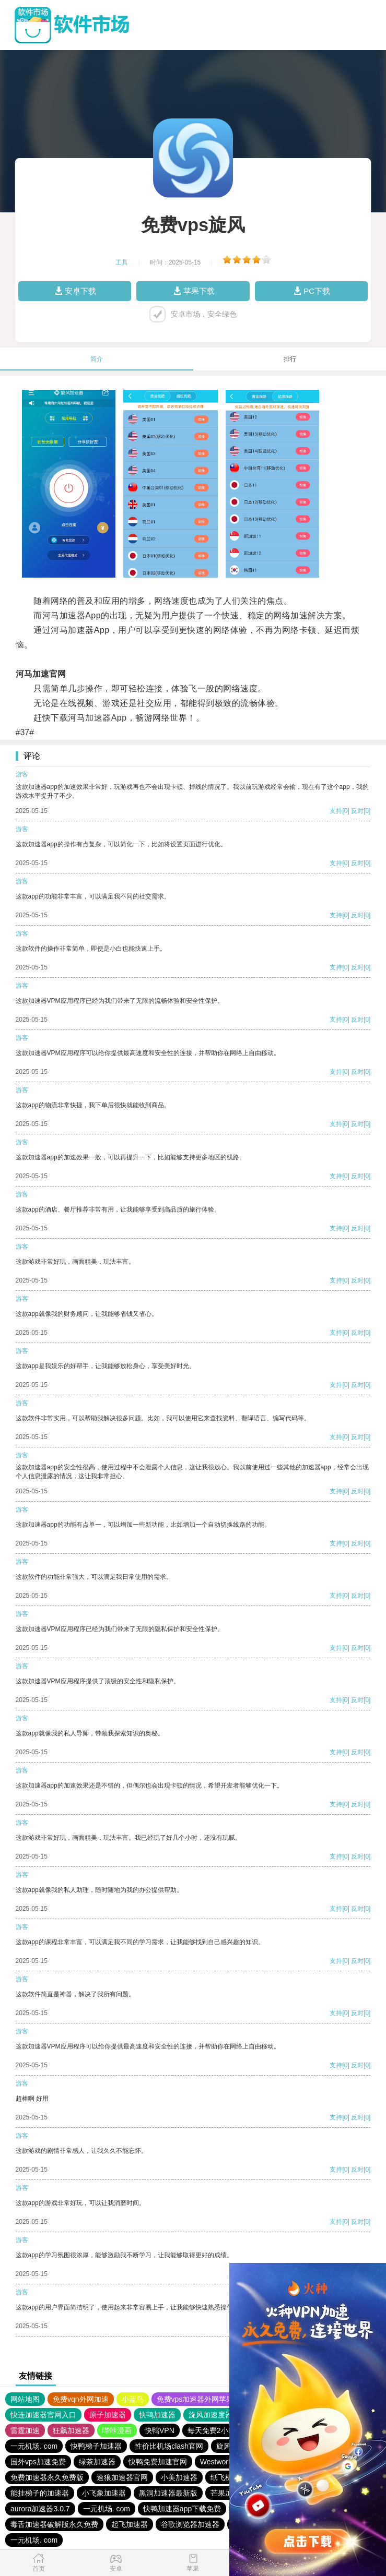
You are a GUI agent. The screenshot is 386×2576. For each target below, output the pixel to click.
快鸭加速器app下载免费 (182, 2509)
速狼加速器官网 (122, 2477)
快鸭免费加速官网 (157, 2462)
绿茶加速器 (97, 2462)
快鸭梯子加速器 (96, 2446)
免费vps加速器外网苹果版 (199, 2399)
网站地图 (25, 2399)
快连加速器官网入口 (43, 2415)
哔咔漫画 (117, 2430)
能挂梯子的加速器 (39, 2493)
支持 (336, 810)
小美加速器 (179, 2477)
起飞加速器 (129, 2524)
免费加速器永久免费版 (47, 2477)
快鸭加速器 (157, 2415)
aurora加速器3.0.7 (40, 2509)
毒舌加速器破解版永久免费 (54, 2524)
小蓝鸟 (133, 2399)
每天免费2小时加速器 (223, 2430)
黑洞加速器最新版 (168, 2493)
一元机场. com (33, 2446)
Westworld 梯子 (225, 2462)
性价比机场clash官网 (169, 2446)
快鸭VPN (159, 2430)
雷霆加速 (25, 2430)
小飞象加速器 (104, 2493)
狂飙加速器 (71, 2430)
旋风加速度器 (210, 2415)
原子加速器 (107, 2415)
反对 (357, 810)
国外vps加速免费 (38, 2462)
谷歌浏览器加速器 (190, 2524)
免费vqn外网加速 (81, 2399)
